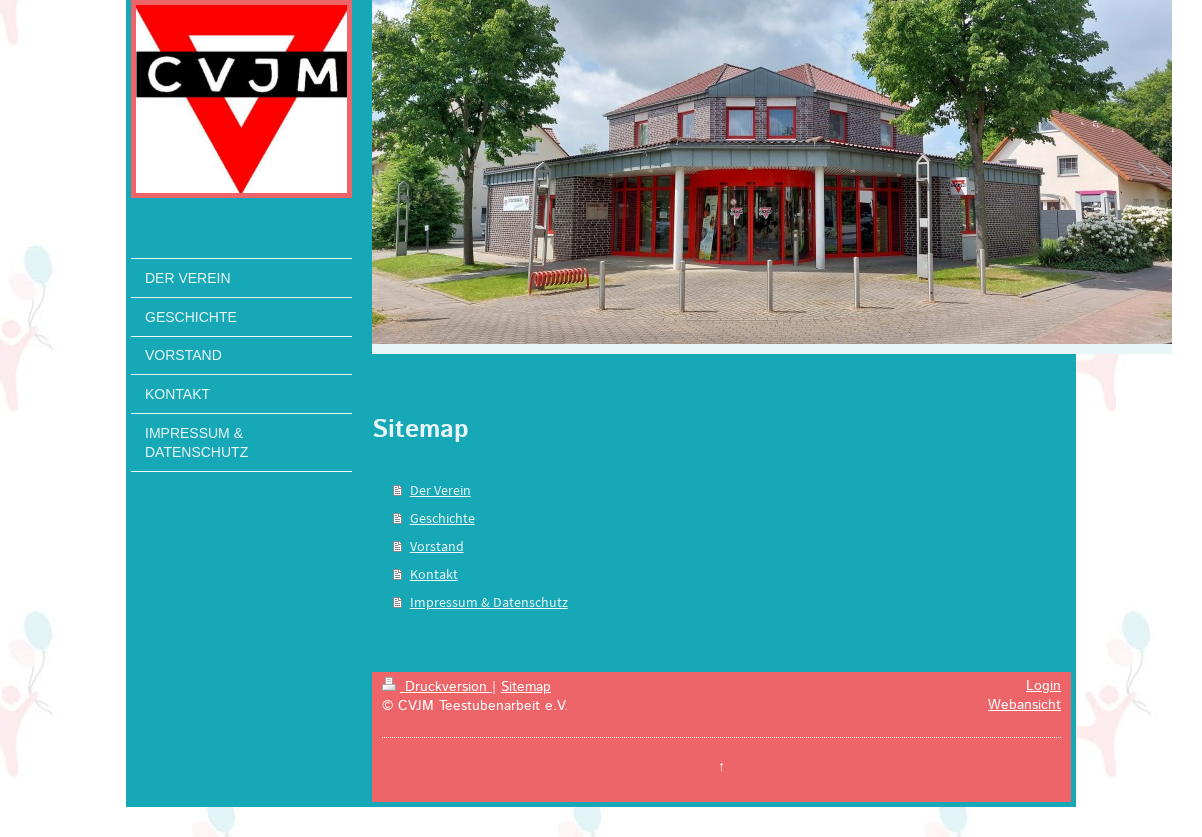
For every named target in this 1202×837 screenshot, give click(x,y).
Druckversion (437, 687)
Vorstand (437, 546)
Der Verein (440, 490)
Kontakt (434, 574)
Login (1043, 686)
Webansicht (1024, 705)
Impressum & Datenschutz (489, 602)
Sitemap (526, 687)
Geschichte (442, 518)
